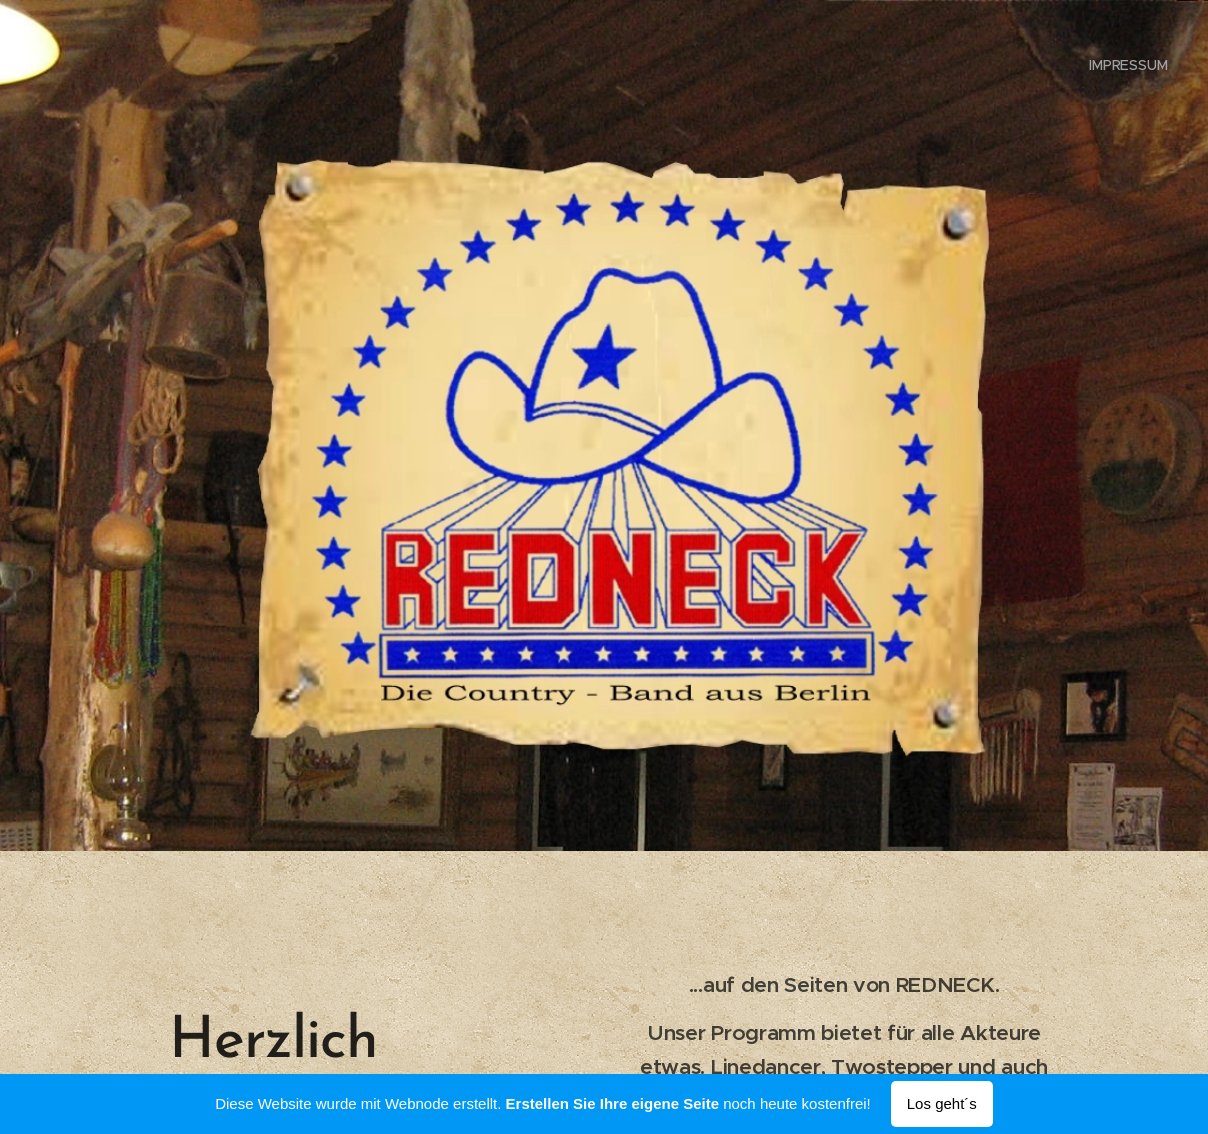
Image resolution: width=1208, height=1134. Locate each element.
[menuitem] (1126, 65)
